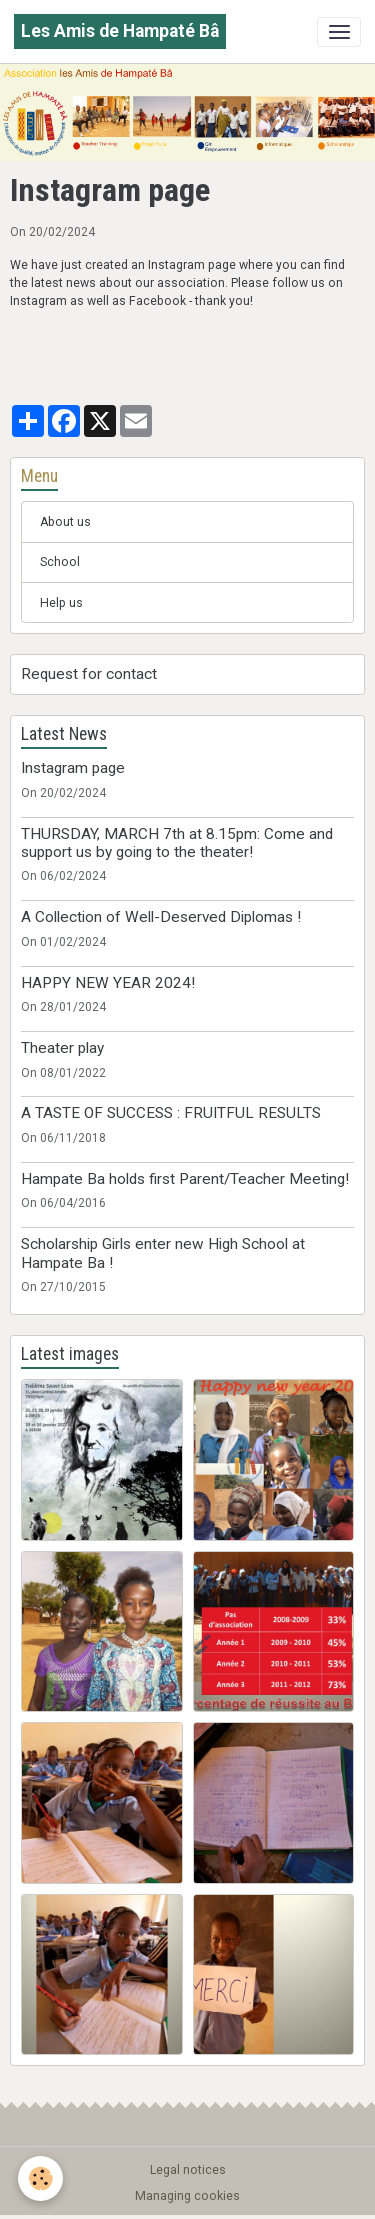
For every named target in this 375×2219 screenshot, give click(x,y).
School (60, 562)
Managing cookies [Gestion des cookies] (187, 2196)
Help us (61, 603)
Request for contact (89, 674)
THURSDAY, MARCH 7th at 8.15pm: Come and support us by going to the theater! (177, 843)
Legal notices (188, 2170)
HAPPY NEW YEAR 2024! (108, 983)
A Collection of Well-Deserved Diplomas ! (161, 917)
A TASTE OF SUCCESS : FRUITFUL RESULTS (171, 1113)
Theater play (62, 1048)
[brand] (120, 31)
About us (65, 522)
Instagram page (73, 768)
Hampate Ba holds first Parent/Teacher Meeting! (185, 1179)
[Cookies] (40, 2178)
